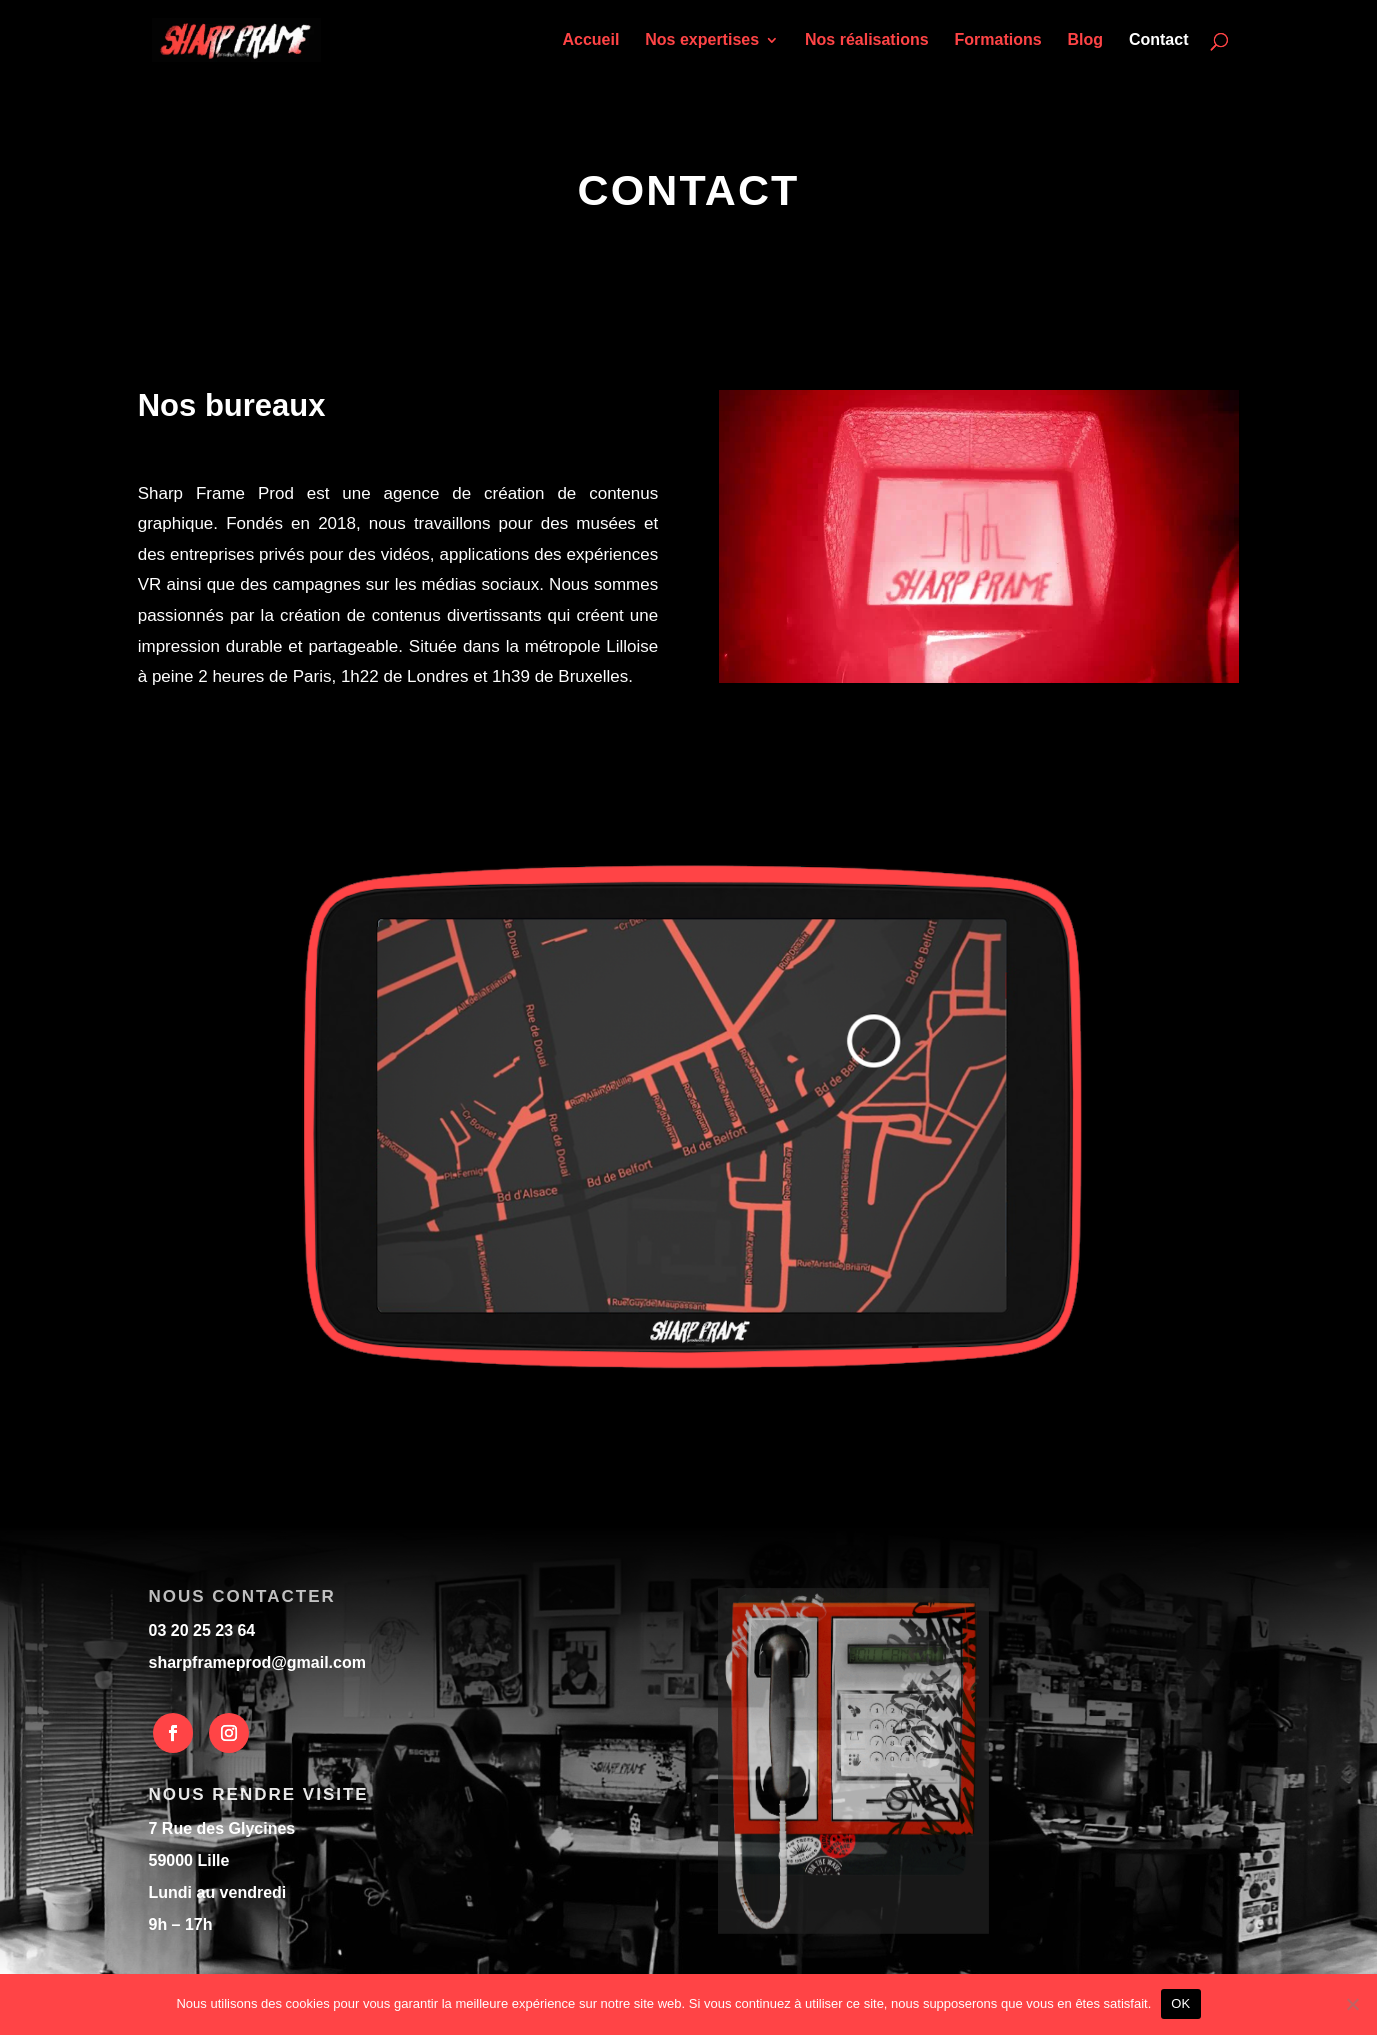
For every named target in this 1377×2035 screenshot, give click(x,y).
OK (1180, 2003)
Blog (1086, 40)
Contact (1159, 40)
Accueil (590, 40)
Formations (997, 40)
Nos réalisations (867, 40)
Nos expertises (702, 40)
